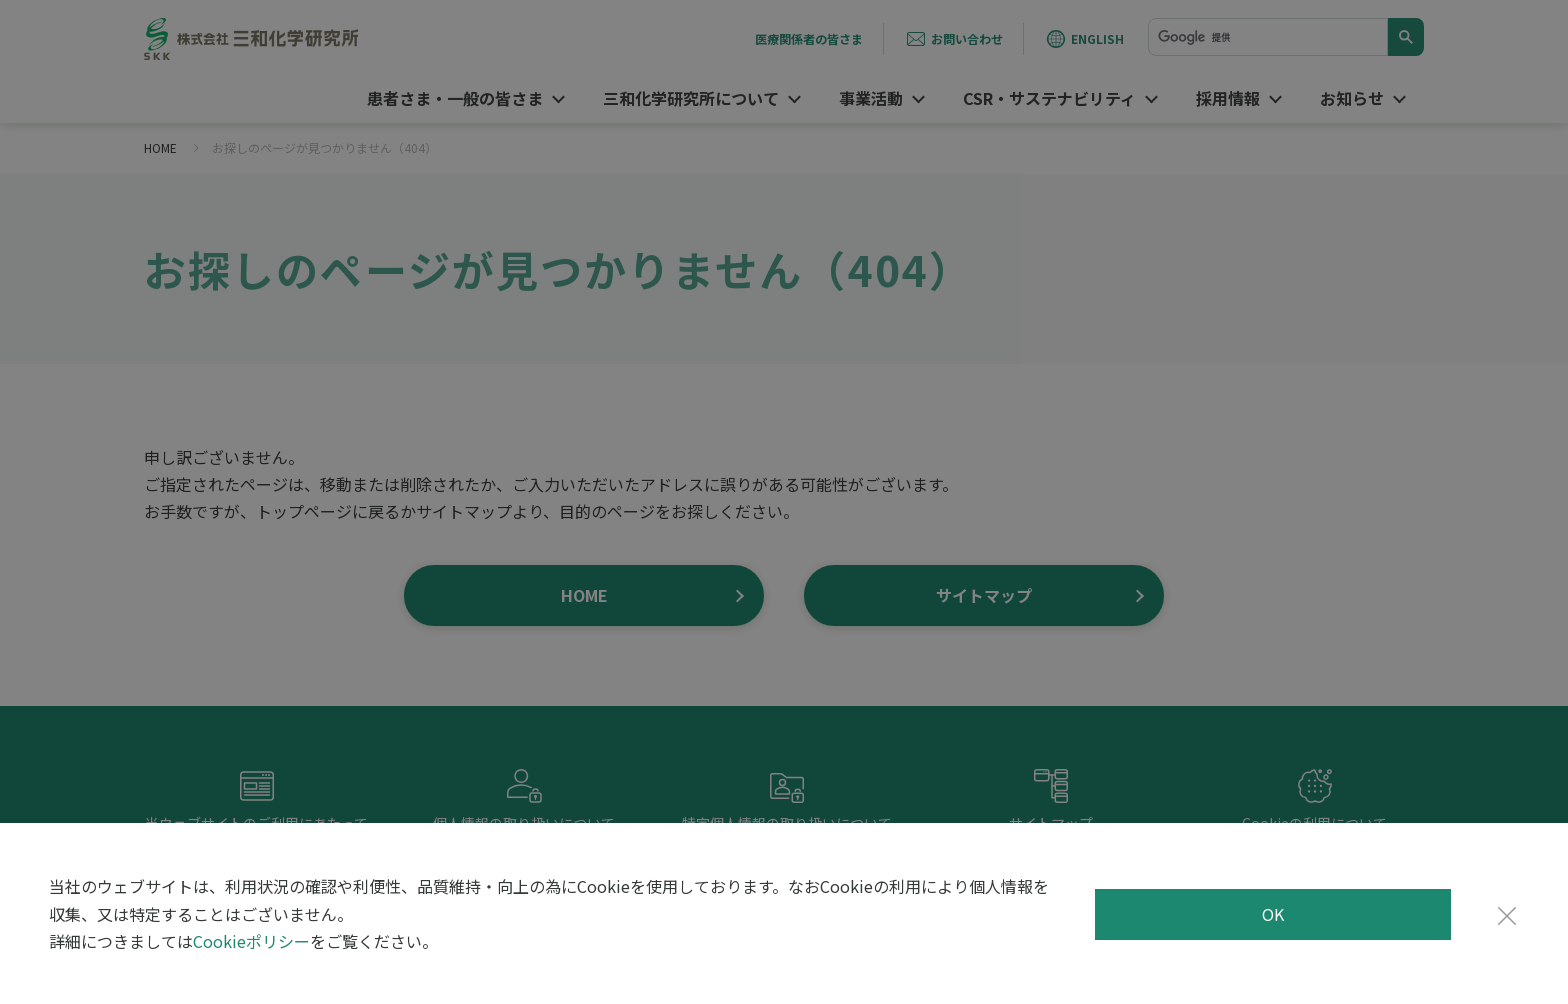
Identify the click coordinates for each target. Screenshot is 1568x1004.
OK (1273, 914)
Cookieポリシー (251, 941)
